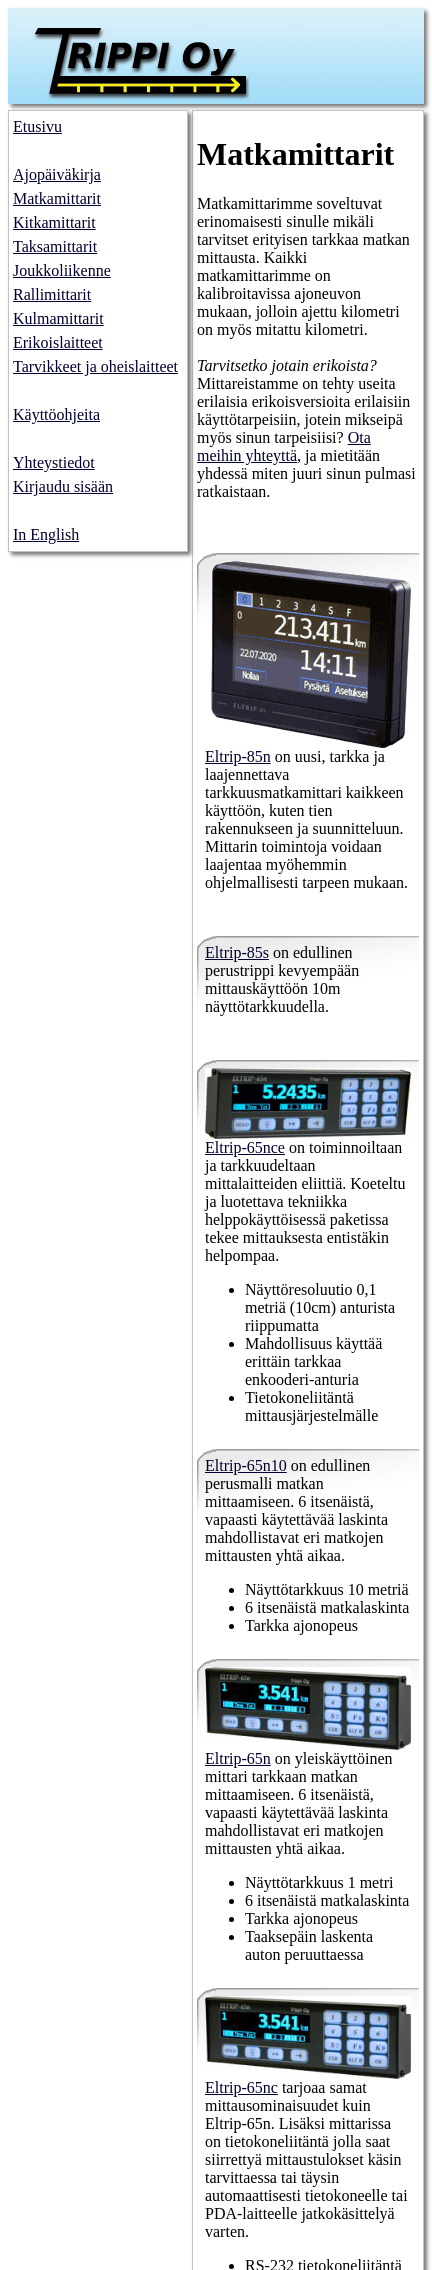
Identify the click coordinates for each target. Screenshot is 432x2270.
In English (46, 534)
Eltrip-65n (238, 1758)
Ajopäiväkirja (57, 174)
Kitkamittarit (54, 222)
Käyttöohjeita (56, 414)
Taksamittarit (55, 246)
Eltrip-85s (237, 952)
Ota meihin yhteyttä (284, 446)
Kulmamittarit (58, 318)
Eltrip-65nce (245, 1147)
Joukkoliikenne (62, 270)
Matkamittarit (57, 198)
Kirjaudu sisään (63, 486)
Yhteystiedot (54, 462)
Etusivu (37, 126)
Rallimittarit (52, 294)
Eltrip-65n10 (246, 1465)
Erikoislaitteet (58, 342)
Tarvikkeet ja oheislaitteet (95, 366)
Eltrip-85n (238, 756)
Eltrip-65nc (241, 2087)
